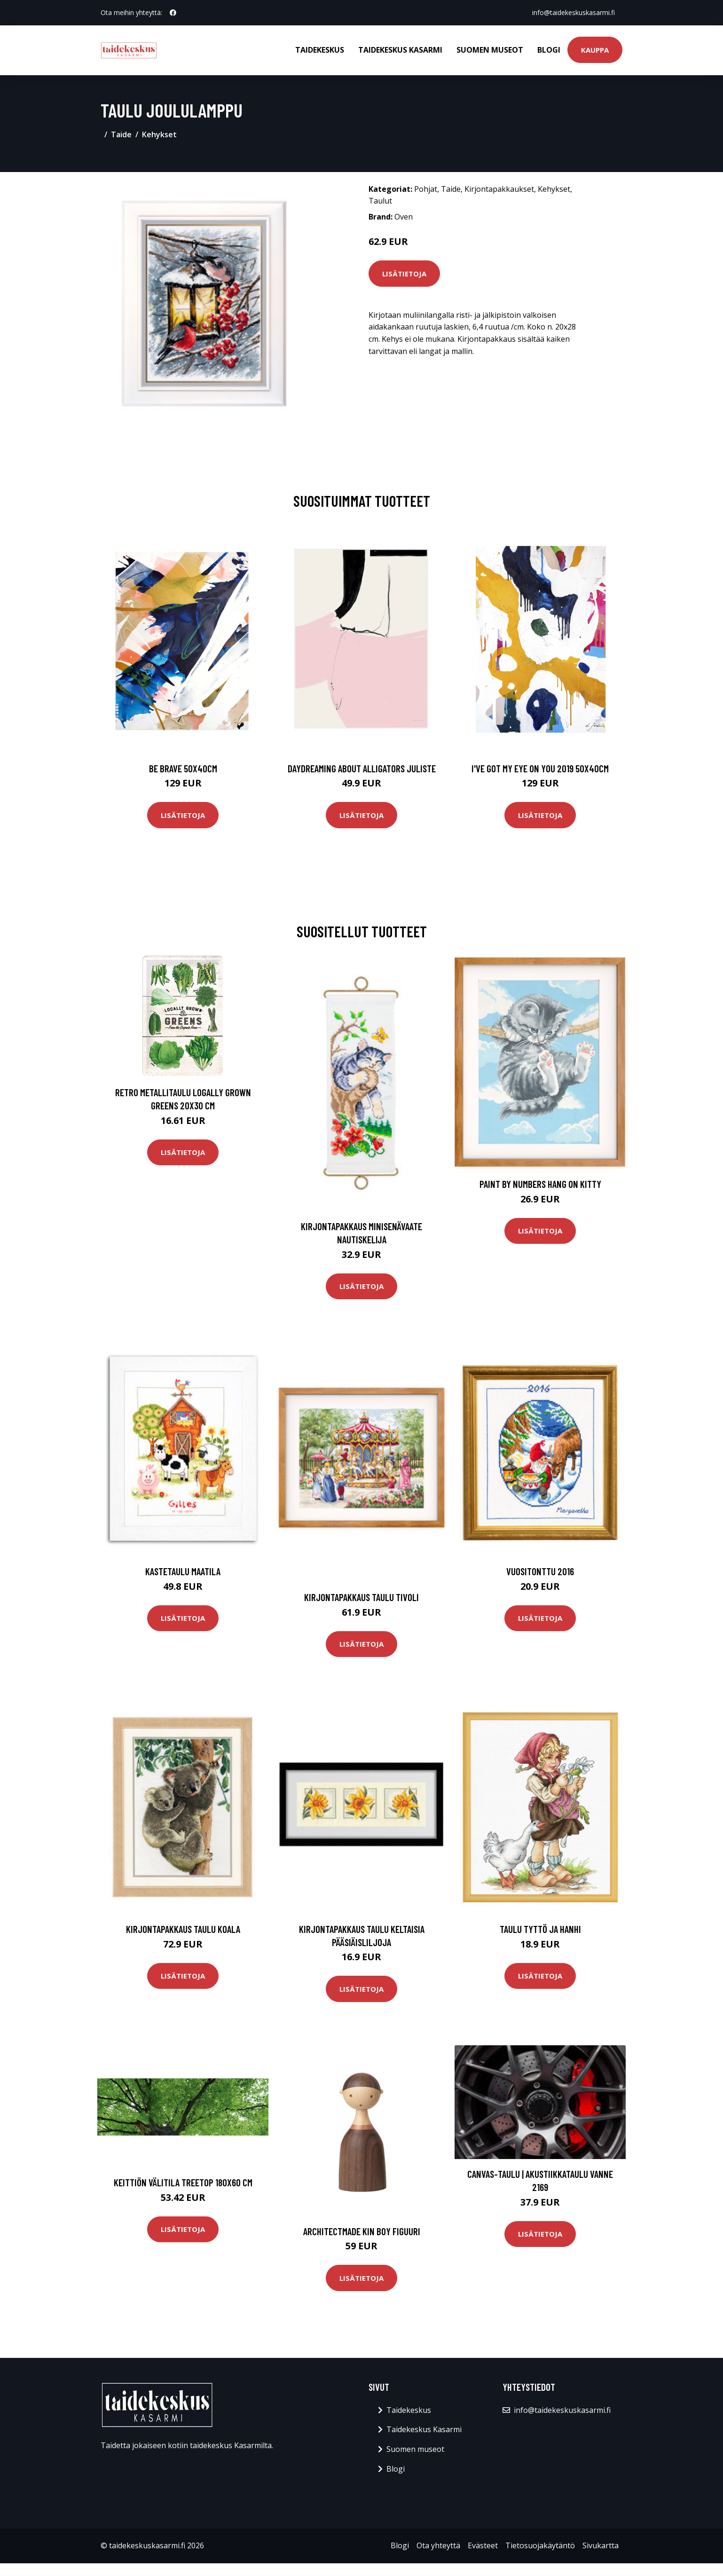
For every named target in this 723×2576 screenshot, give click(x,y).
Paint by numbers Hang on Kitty (540, 1184)
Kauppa (595, 50)
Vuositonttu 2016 (540, 1571)
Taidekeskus (319, 50)
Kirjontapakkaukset (499, 189)
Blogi (548, 50)
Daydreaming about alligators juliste (362, 768)
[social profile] (173, 13)
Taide (121, 134)
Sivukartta (600, 2545)
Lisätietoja (404, 273)
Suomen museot (489, 50)
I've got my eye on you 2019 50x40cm (540, 768)
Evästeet (483, 2545)
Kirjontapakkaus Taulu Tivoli (361, 1597)
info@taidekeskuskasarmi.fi (573, 12)
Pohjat (425, 189)
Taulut (380, 201)
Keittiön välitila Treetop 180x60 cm (183, 2182)
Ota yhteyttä (438, 2545)
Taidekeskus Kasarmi (400, 50)
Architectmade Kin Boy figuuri (361, 2231)
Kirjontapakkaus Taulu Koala (183, 1929)
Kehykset (159, 134)
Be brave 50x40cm (183, 768)
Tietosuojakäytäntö (540, 2545)
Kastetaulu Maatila (182, 1571)
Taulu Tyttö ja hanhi (540, 1929)
